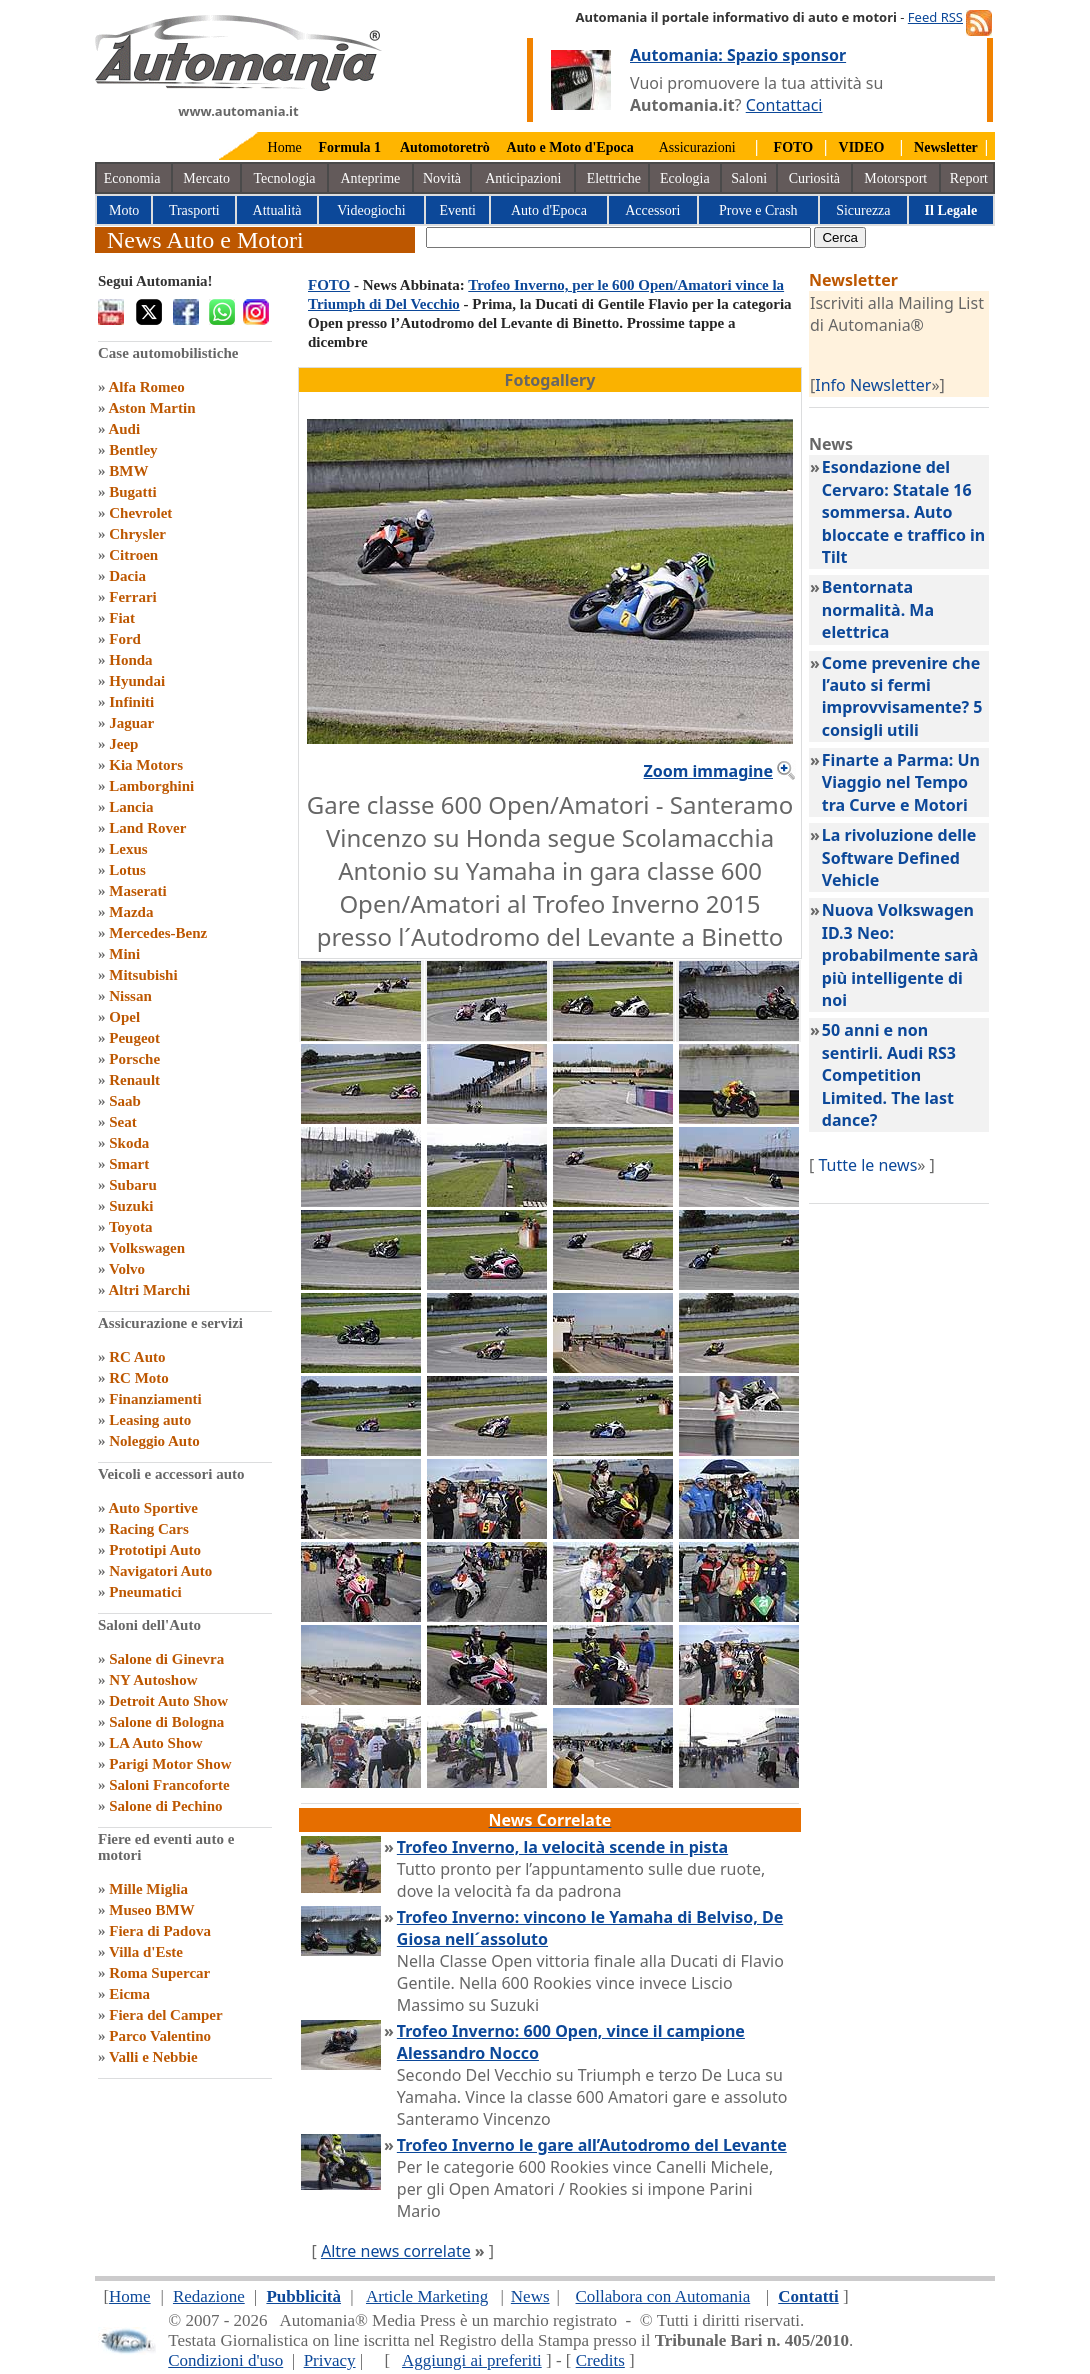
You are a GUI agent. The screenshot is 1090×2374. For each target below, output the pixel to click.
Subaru (133, 1185)
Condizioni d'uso (225, 2360)
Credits (600, 2360)
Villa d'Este (146, 1952)
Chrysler (137, 534)
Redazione (209, 2296)
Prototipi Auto (155, 1550)
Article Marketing (427, 2296)
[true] (618, 237)
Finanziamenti (155, 1399)
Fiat (122, 618)
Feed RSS (935, 17)
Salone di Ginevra (166, 1659)
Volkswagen (147, 1248)
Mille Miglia (148, 1889)
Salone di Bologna (166, 1722)
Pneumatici (145, 1592)
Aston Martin (151, 408)
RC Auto (137, 1357)
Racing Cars (149, 1529)
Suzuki (131, 1206)
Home (285, 147)
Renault (134, 1080)
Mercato (206, 178)
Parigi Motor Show (170, 1764)
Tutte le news (867, 1165)
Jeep (123, 744)
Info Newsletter (873, 385)
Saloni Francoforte (169, 1785)
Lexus (128, 849)
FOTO (329, 285)
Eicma (129, 1994)
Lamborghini (151, 786)
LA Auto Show (155, 1743)
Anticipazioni (523, 178)
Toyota (131, 1227)
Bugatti (133, 492)
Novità (442, 178)
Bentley (133, 450)
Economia (132, 178)
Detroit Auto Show (168, 1701)
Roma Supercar (159, 1973)
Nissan (130, 996)
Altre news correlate (396, 2251)
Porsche (134, 1059)
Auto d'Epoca (549, 210)
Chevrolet (140, 513)
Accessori (652, 210)
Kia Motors (146, 765)
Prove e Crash (758, 210)
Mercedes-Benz (158, 933)
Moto (124, 210)
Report (969, 178)
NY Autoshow (153, 1680)
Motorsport (895, 178)
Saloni (749, 178)
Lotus (127, 870)
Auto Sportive (153, 1508)
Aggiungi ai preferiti (472, 2360)
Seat (123, 1122)
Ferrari (132, 597)
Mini (124, 954)
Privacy (330, 2360)
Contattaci (784, 105)
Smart (129, 1164)
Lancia (131, 807)
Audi (124, 429)
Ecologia (685, 178)
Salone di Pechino (165, 1806)
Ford (125, 639)
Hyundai (137, 681)
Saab (125, 1101)
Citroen (133, 555)
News (530, 2296)
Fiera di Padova (160, 1931)
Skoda (129, 1143)
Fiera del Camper (165, 2015)
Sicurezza (863, 210)
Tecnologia (285, 178)
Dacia (127, 576)
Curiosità (814, 178)
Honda (130, 660)
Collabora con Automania (663, 2296)
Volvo (127, 1269)
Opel (124, 1017)
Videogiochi (371, 210)
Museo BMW (151, 1910)
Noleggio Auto (154, 1441)
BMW (128, 471)
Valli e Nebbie (153, 2057)
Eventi (457, 210)
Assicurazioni (697, 147)
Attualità (277, 210)
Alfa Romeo (146, 387)
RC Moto (139, 1378)
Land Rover (147, 828)
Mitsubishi (143, 975)
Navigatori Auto (160, 1571)
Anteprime (370, 178)
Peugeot (134, 1038)
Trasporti (194, 210)
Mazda (131, 912)
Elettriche (614, 178)
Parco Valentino (160, 2036)
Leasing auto (150, 1420)
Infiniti (131, 702)
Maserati (137, 891)
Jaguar (131, 723)
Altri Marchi (149, 1290)
